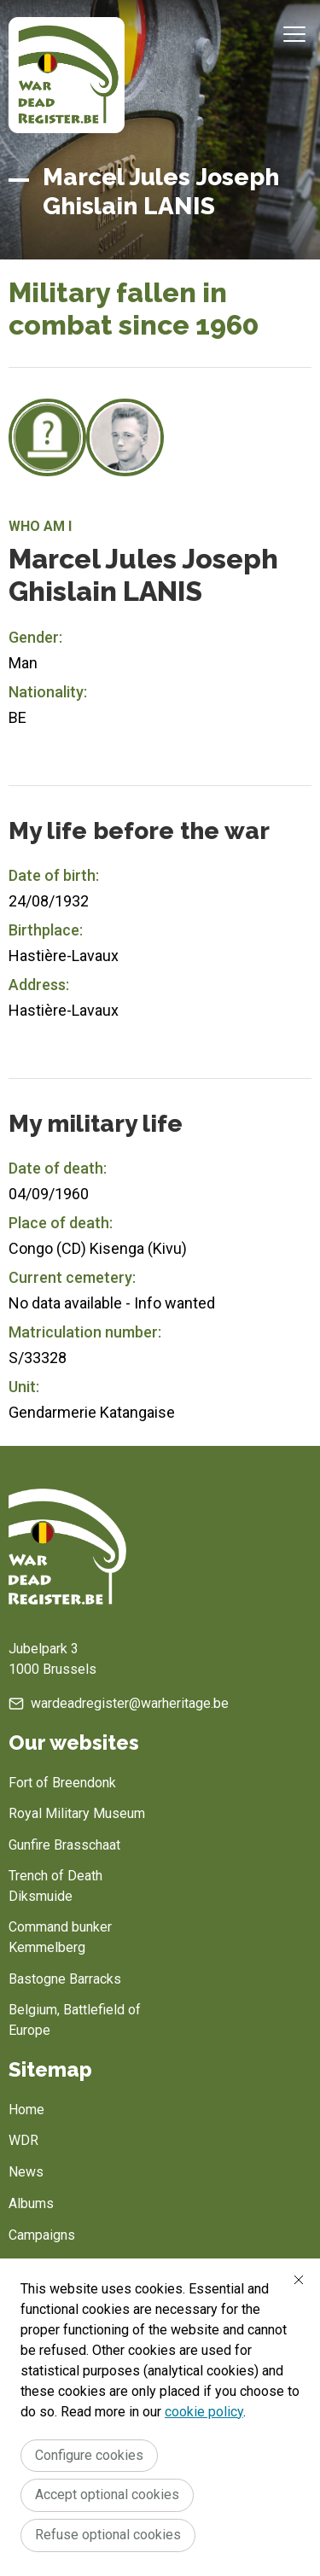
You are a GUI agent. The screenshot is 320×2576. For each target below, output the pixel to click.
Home (26, 2109)
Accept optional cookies (107, 2494)
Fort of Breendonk (62, 1783)
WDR (23, 2140)
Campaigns (42, 2235)
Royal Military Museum (77, 1813)
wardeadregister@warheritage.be (130, 1703)
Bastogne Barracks (65, 1979)
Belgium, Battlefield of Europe (75, 2020)
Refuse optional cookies (108, 2534)
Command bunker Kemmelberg (60, 1937)
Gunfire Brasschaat (64, 1845)
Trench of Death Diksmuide (55, 1886)
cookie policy (204, 2412)
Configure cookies (89, 2455)
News (26, 2172)
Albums (31, 2203)
